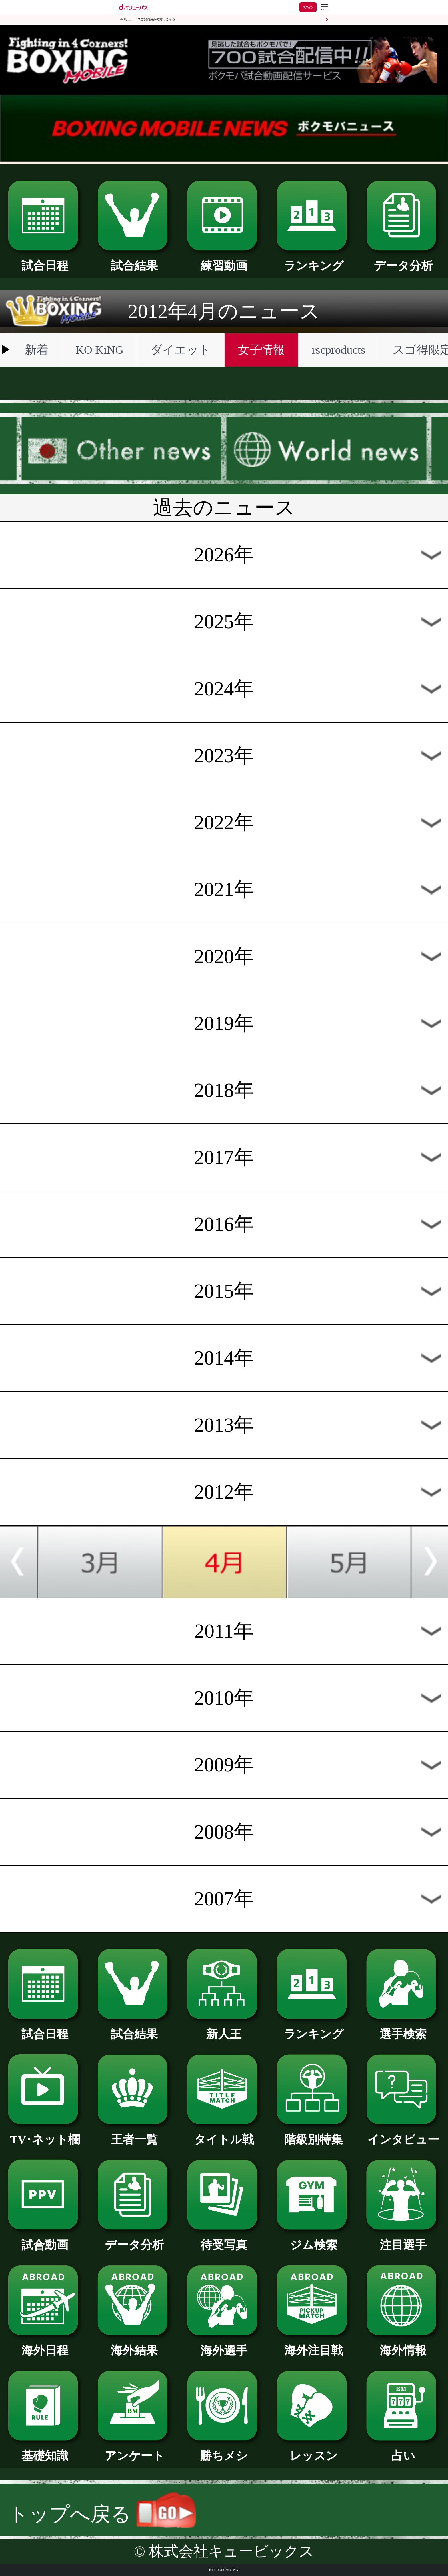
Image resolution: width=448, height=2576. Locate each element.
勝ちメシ (224, 2450)
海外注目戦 (313, 2344)
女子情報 (261, 349)
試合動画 (45, 2239)
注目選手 (403, 2239)
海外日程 (45, 2344)
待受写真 (224, 2239)
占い (403, 2450)
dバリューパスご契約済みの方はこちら (147, 19)
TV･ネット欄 (45, 2133)
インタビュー (403, 2133)
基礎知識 (45, 2450)
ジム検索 (313, 2239)
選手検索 (403, 2028)
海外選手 (224, 2345)
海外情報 (403, 2344)
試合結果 (134, 260)
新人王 (224, 2028)
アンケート (134, 2450)
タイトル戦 (224, 2133)
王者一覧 (134, 2133)
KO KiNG (99, 349)
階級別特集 (313, 2133)
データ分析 (403, 260)
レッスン (313, 2450)
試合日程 (45, 260)
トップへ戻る (102, 2514)
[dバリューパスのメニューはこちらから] (324, 7)
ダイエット (181, 349)
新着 (36, 349)
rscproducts (338, 349)
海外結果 (134, 2344)
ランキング (313, 260)
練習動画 (224, 260)
